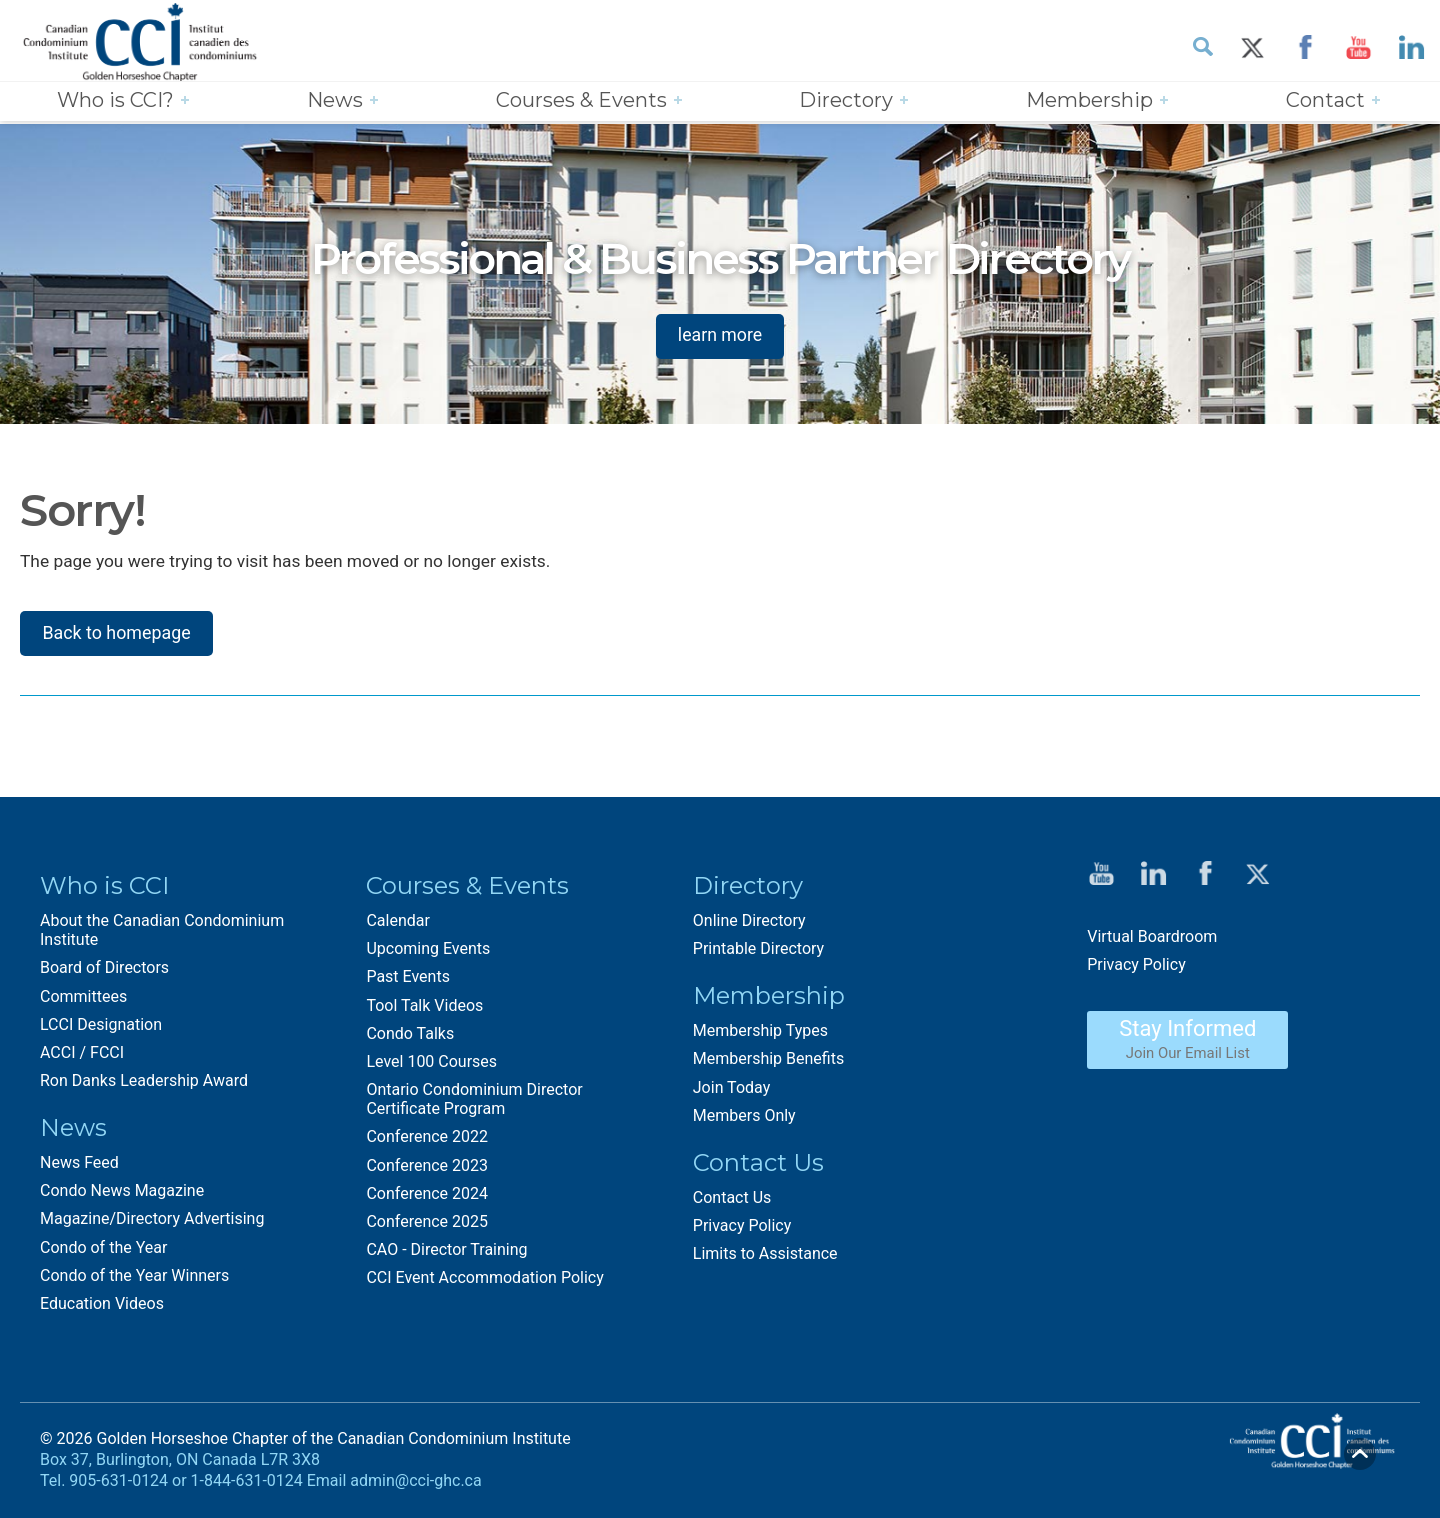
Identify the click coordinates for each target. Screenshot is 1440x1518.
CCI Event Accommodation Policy (484, 1280)
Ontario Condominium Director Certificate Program (474, 1102)
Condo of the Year (103, 1249)
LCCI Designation (101, 1026)
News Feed (79, 1165)
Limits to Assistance (765, 1256)
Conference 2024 (427, 1196)
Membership (1089, 101)
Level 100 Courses (431, 1064)
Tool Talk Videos (424, 1007)
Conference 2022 (427, 1139)
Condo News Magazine (122, 1193)
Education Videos (102, 1306)
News (335, 101)
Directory (846, 101)
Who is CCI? (115, 101)
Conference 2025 (427, 1224)
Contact (1325, 101)
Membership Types (760, 1033)
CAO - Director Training (446, 1252)
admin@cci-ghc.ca (415, 1483)
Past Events (408, 979)
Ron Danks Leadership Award (144, 1083)
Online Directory (749, 923)
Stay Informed (1187, 1042)
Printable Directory (758, 951)
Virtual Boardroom (1152, 938)
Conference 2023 (427, 1167)
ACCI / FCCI (82, 1055)
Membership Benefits (768, 1061)
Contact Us (732, 1199)
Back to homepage (118, 634)
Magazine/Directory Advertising (152, 1221)
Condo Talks (410, 1035)
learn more (720, 334)
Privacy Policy (742, 1228)
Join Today (731, 1089)
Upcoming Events (428, 951)
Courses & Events (581, 101)
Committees (83, 998)
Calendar (397, 923)
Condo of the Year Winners (134, 1278)
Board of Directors (104, 970)
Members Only (744, 1117)
